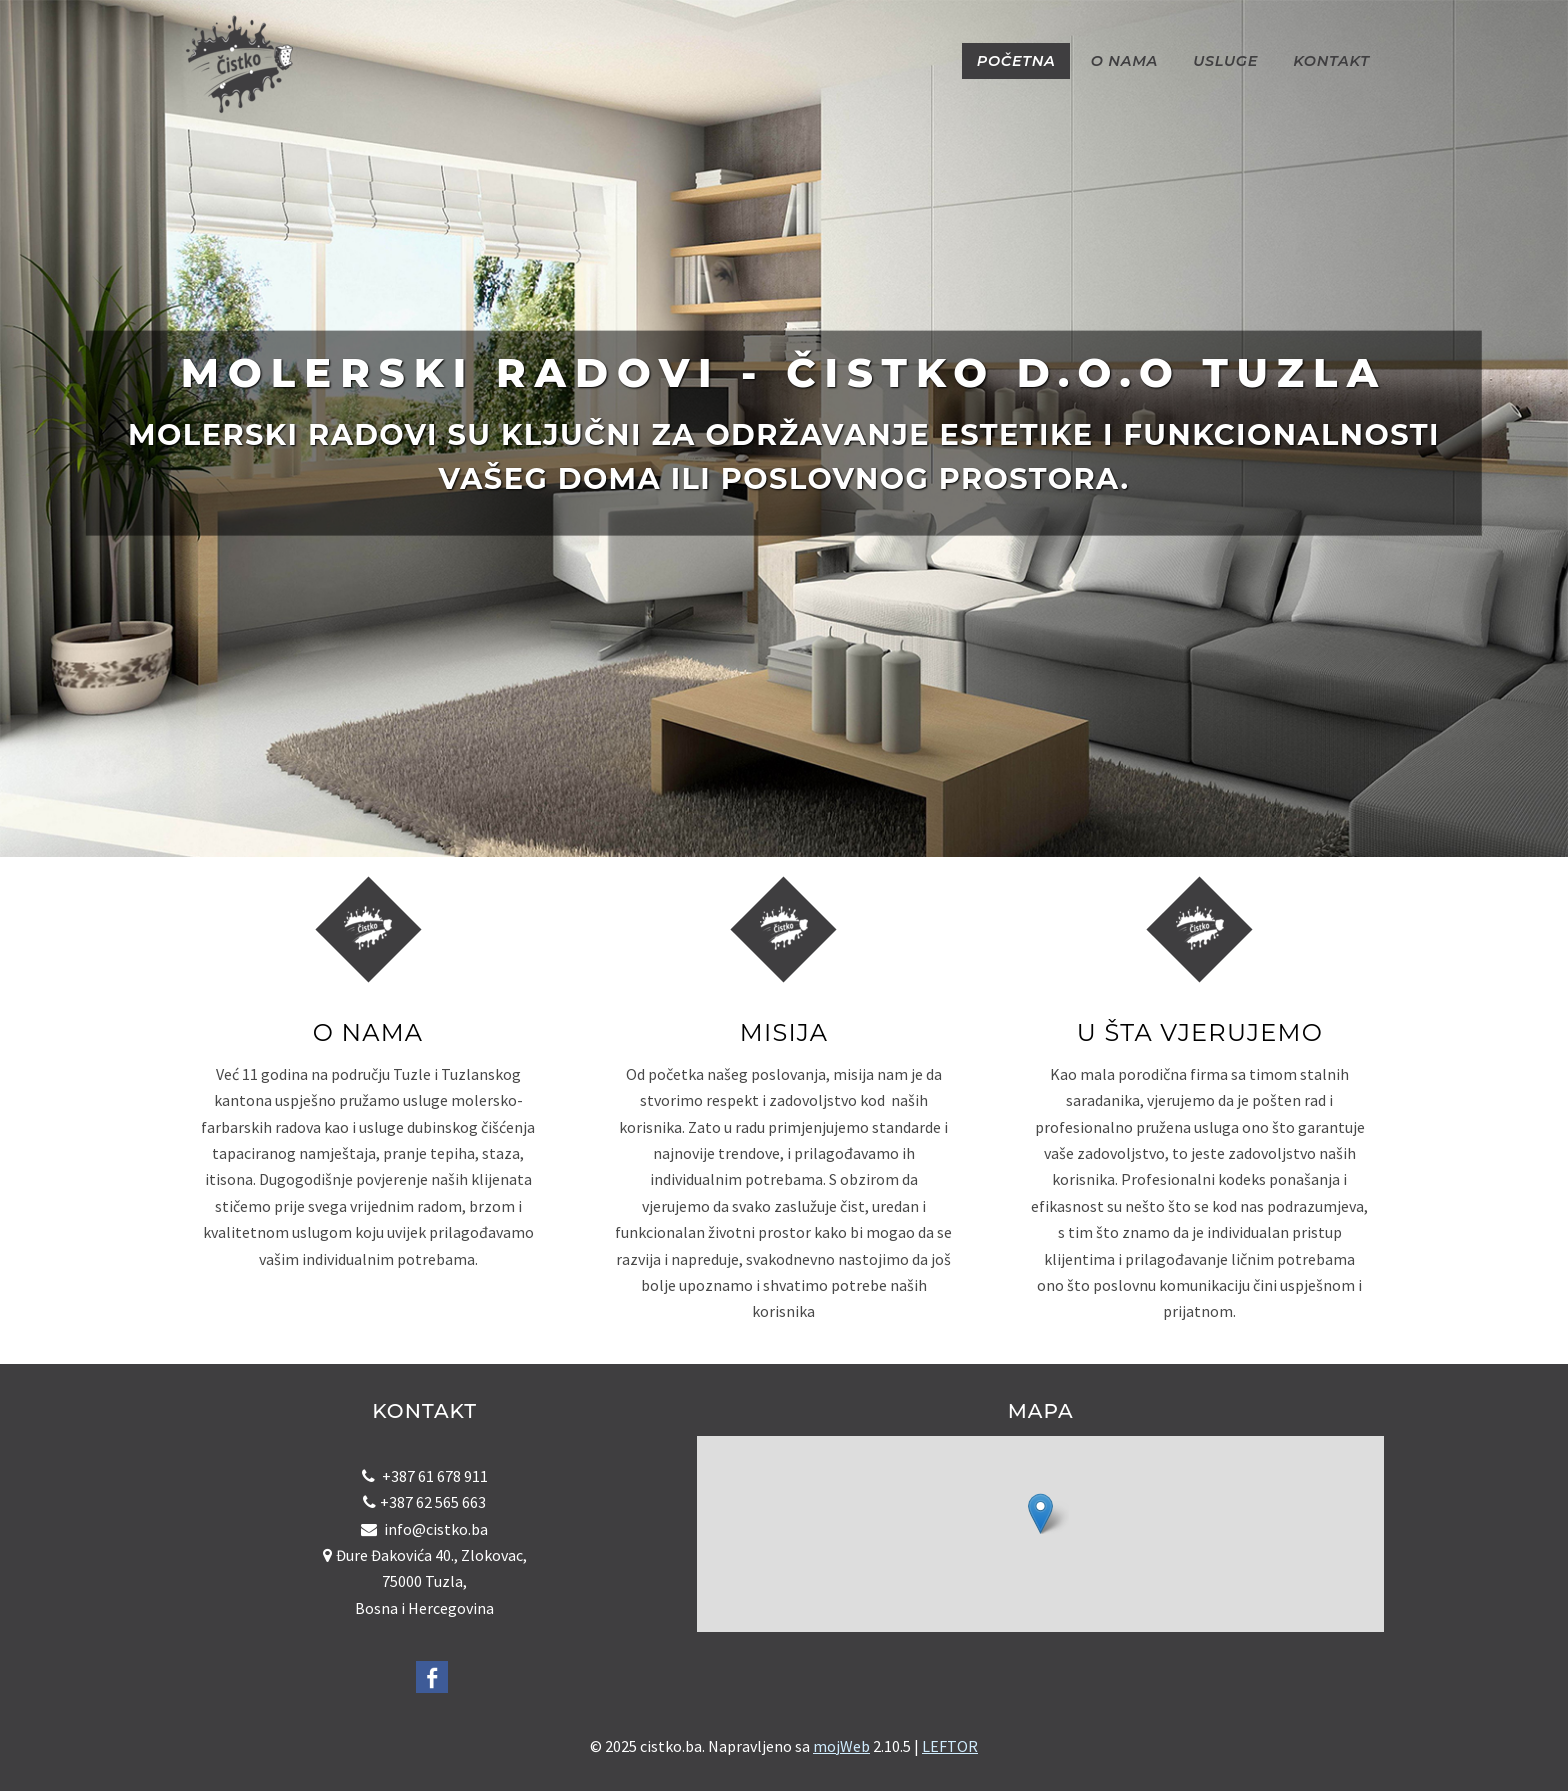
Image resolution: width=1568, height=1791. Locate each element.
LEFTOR (950, 1746)
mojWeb (841, 1746)
